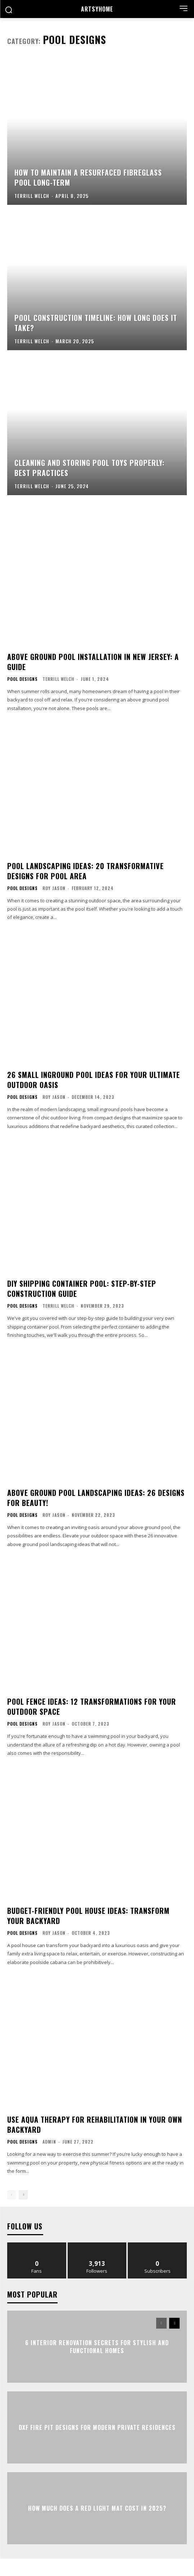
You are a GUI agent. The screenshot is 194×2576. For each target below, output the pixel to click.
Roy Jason (54, 888)
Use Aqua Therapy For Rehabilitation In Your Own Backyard (94, 2124)
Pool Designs (22, 679)
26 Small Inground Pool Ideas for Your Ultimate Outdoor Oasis (93, 1079)
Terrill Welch (58, 679)
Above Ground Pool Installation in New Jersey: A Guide (93, 661)
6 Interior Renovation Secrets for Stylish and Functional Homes (97, 2346)
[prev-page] (11, 2194)
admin (49, 2142)
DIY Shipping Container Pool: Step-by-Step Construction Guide (81, 1288)
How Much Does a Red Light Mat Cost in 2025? (97, 2508)
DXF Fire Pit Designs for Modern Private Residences (97, 2427)
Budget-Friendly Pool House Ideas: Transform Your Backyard (88, 1915)
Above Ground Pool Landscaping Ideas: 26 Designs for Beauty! (96, 1497)
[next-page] (23, 2194)
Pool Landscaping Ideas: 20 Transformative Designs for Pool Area (85, 870)
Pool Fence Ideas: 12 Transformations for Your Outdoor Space (91, 1706)
